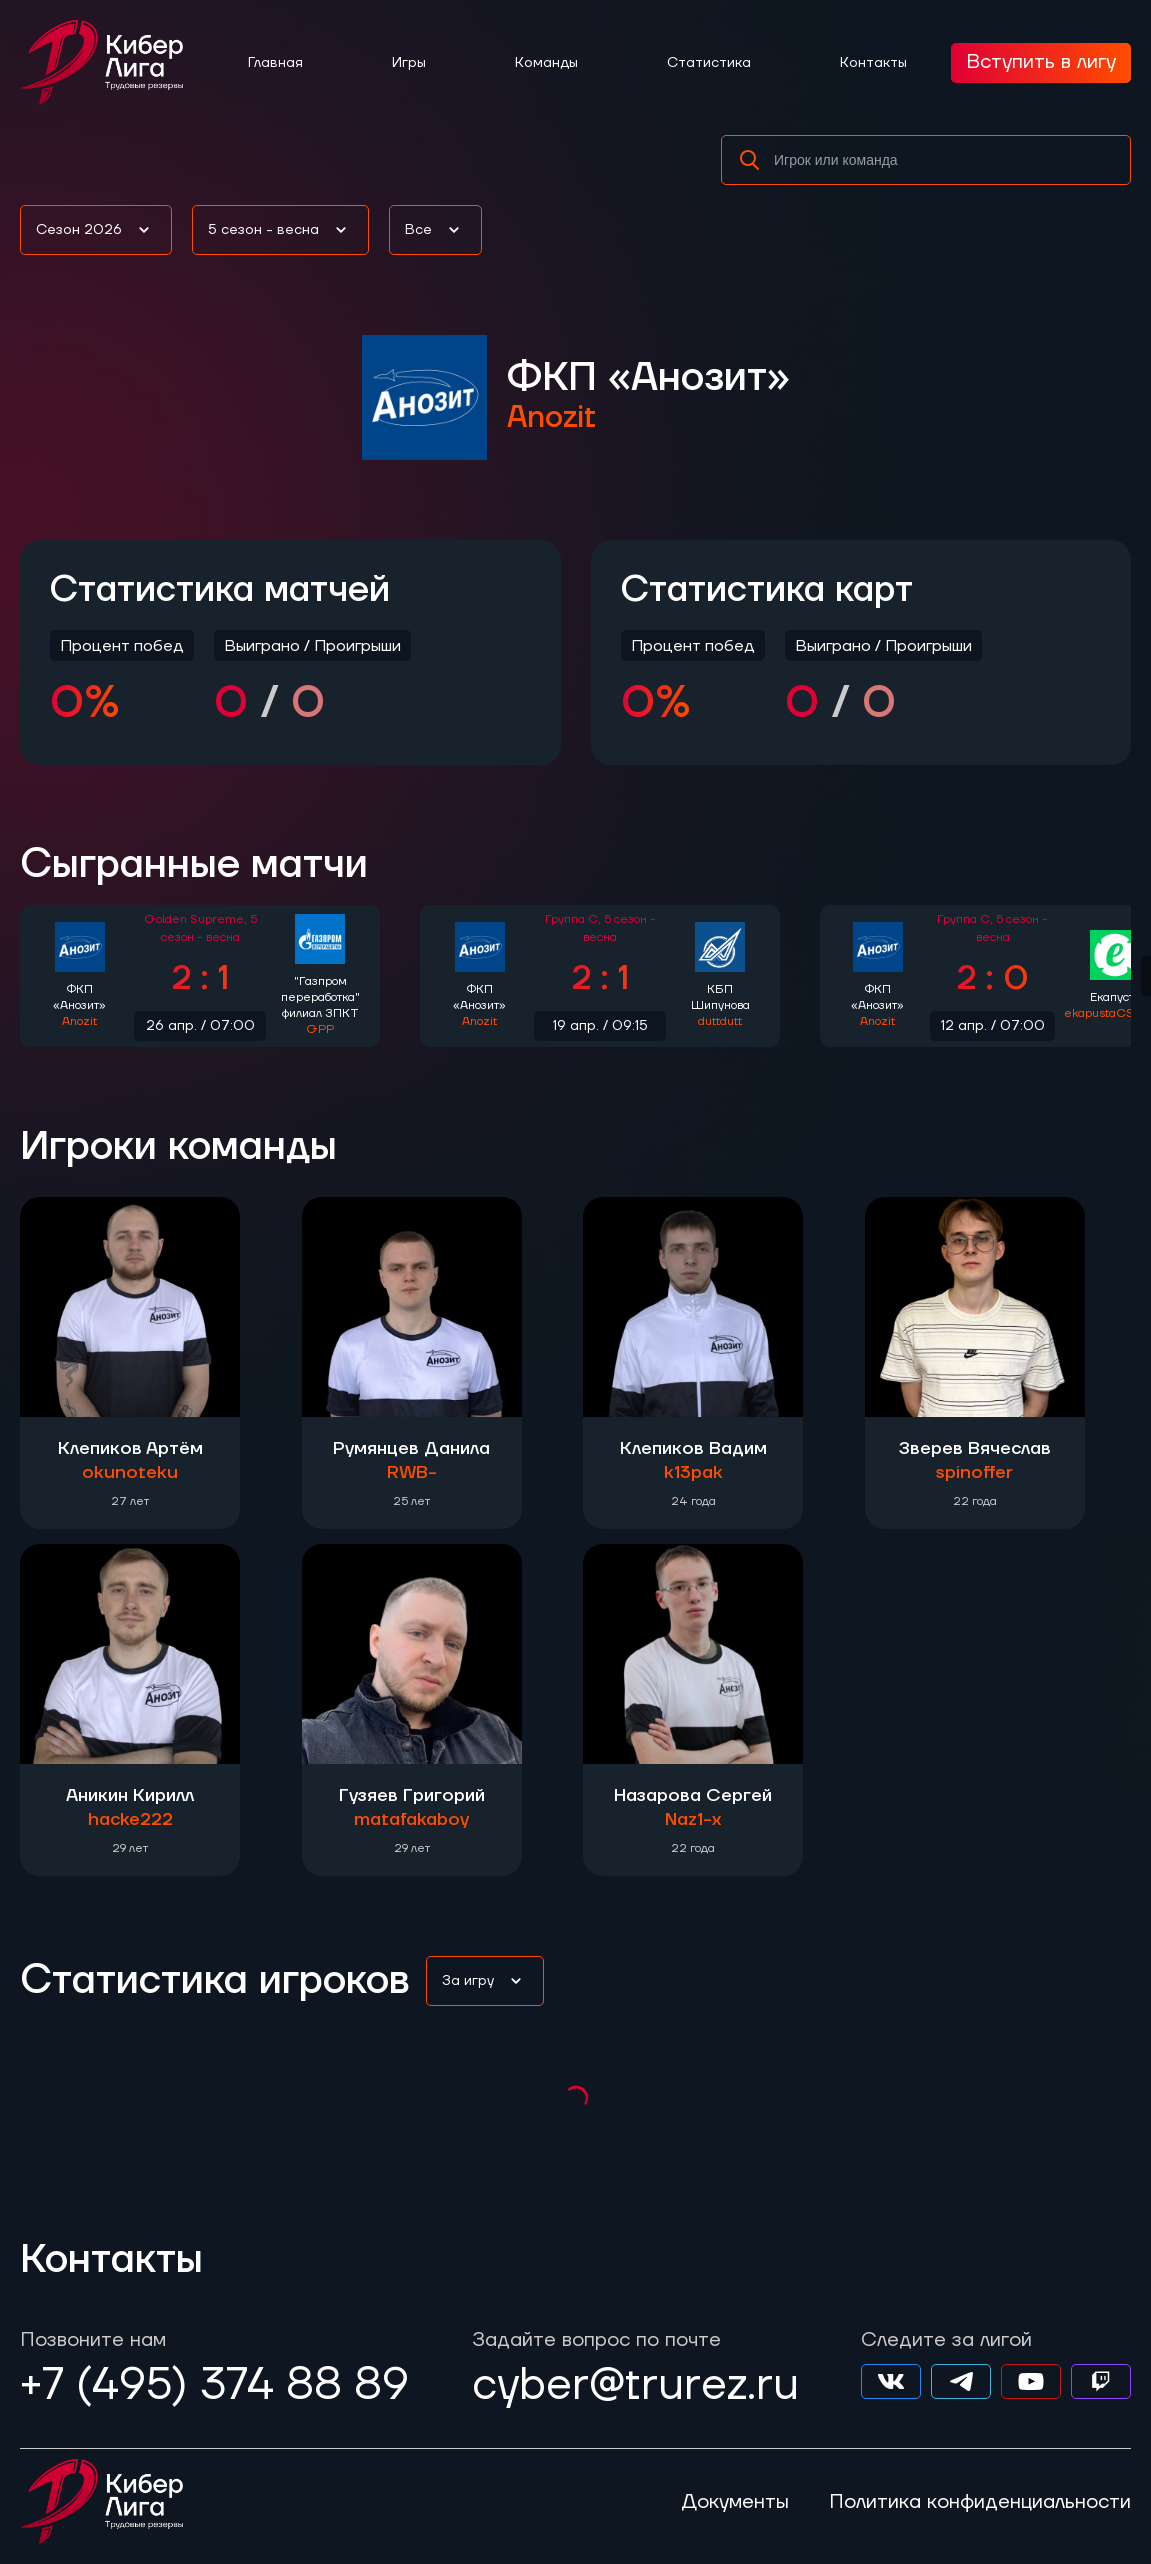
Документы (735, 2502)
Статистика (709, 63)
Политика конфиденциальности (980, 2502)
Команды (546, 63)
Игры (409, 63)
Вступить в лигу (1041, 62)
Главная (275, 63)
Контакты (873, 63)
